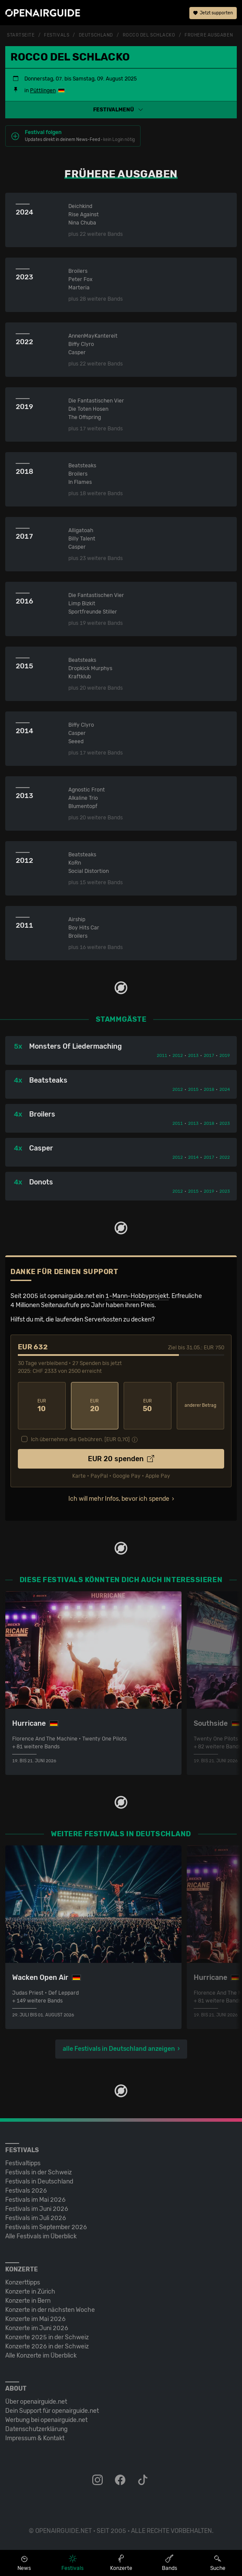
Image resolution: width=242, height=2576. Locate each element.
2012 (177, 1055)
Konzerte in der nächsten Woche (50, 2310)
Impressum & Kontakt (34, 2438)
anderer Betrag (200, 1405)
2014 (193, 1157)
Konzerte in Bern (27, 2300)
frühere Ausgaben (209, 35)
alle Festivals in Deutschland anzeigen (119, 2049)
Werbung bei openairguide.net (46, 2420)
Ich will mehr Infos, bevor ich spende (118, 1499)
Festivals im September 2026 (46, 2227)
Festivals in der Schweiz (38, 2172)
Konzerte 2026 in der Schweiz (47, 2346)
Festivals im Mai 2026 (35, 2200)
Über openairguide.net (36, 2401)
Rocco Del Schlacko (149, 35)
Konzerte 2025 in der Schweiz (47, 2337)
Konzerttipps (22, 2282)
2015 (193, 1089)
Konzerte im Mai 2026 (35, 2319)
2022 (224, 1157)
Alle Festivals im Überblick (41, 2236)
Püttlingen (43, 90)
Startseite (21, 35)
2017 (209, 1055)
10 (41, 1406)
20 (94, 1406)
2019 (224, 1055)
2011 (162, 1055)
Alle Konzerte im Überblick (41, 2355)
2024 (224, 1089)
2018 (209, 1089)
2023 (224, 1123)
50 (147, 1406)
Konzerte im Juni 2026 (36, 2328)
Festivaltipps (22, 2163)
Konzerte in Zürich (30, 2291)
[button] (121, 109)
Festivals (56, 35)
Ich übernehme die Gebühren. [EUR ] (80, 1439)
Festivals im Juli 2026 (35, 2218)
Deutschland (96, 35)
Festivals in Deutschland (39, 2181)
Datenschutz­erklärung (36, 2429)
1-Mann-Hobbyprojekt (136, 1296)
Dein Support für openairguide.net (52, 2411)
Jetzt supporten (213, 13)
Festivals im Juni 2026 (36, 2209)
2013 (193, 1055)
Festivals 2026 (26, 2190)
